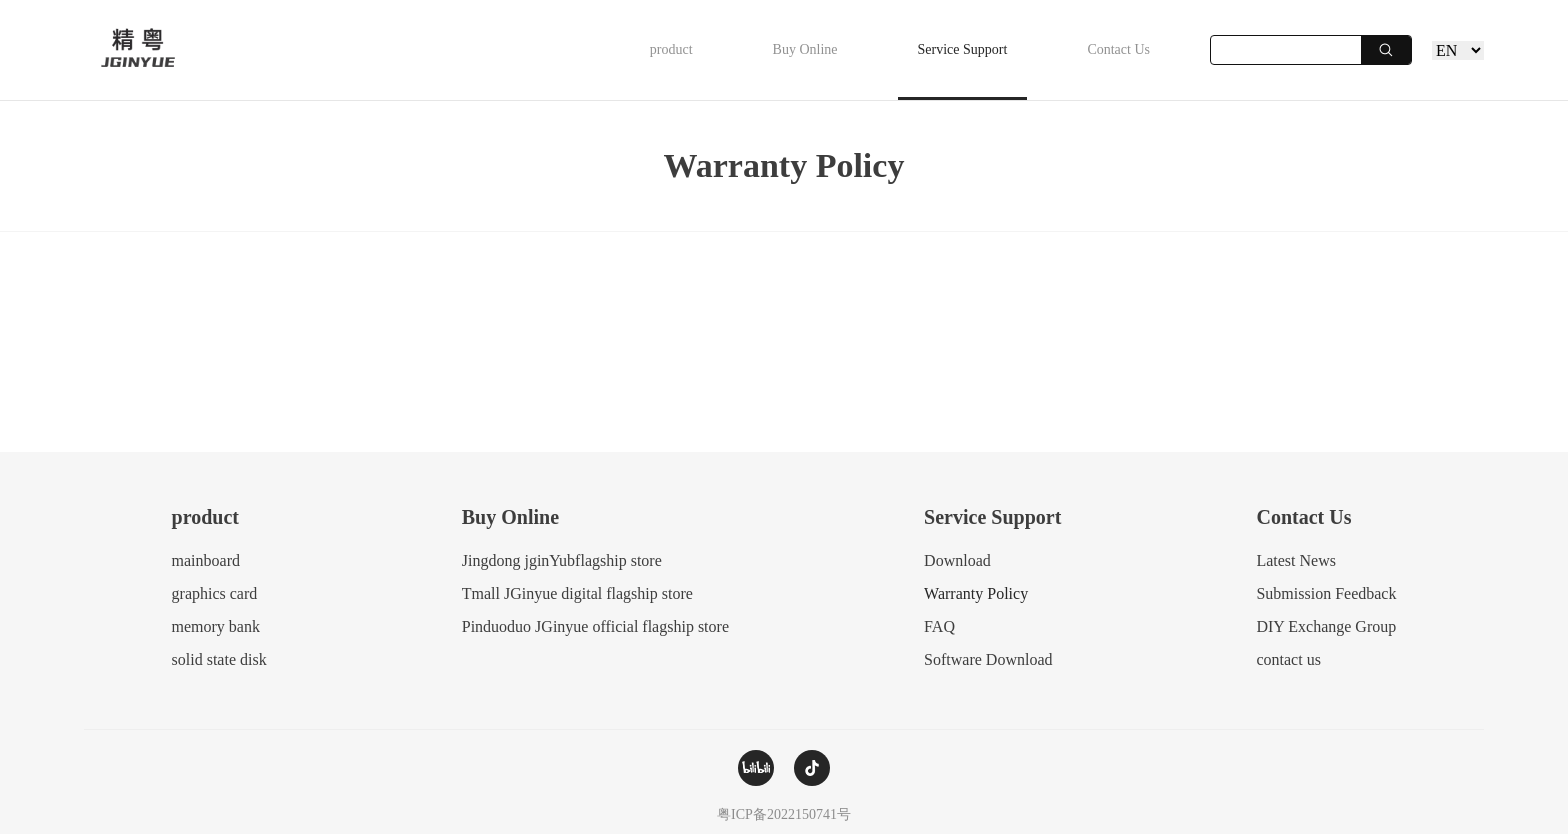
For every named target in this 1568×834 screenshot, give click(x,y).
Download (957, 560)
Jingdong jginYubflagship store (562, 560)
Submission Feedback (1326, 593)
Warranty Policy (976, 593)
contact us (1288, 659)
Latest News (1296, 560)
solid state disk (219, 659)
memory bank (216, 626)
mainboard (206, 560)
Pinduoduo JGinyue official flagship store (595, 626)
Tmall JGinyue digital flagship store (577, 593)
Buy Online (805, 49)
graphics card (215, 593)
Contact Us (1118, 49)
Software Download (988, 659)
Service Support (963, 49)
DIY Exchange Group (1326, 626)
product (671, 49)
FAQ (939, 626)
